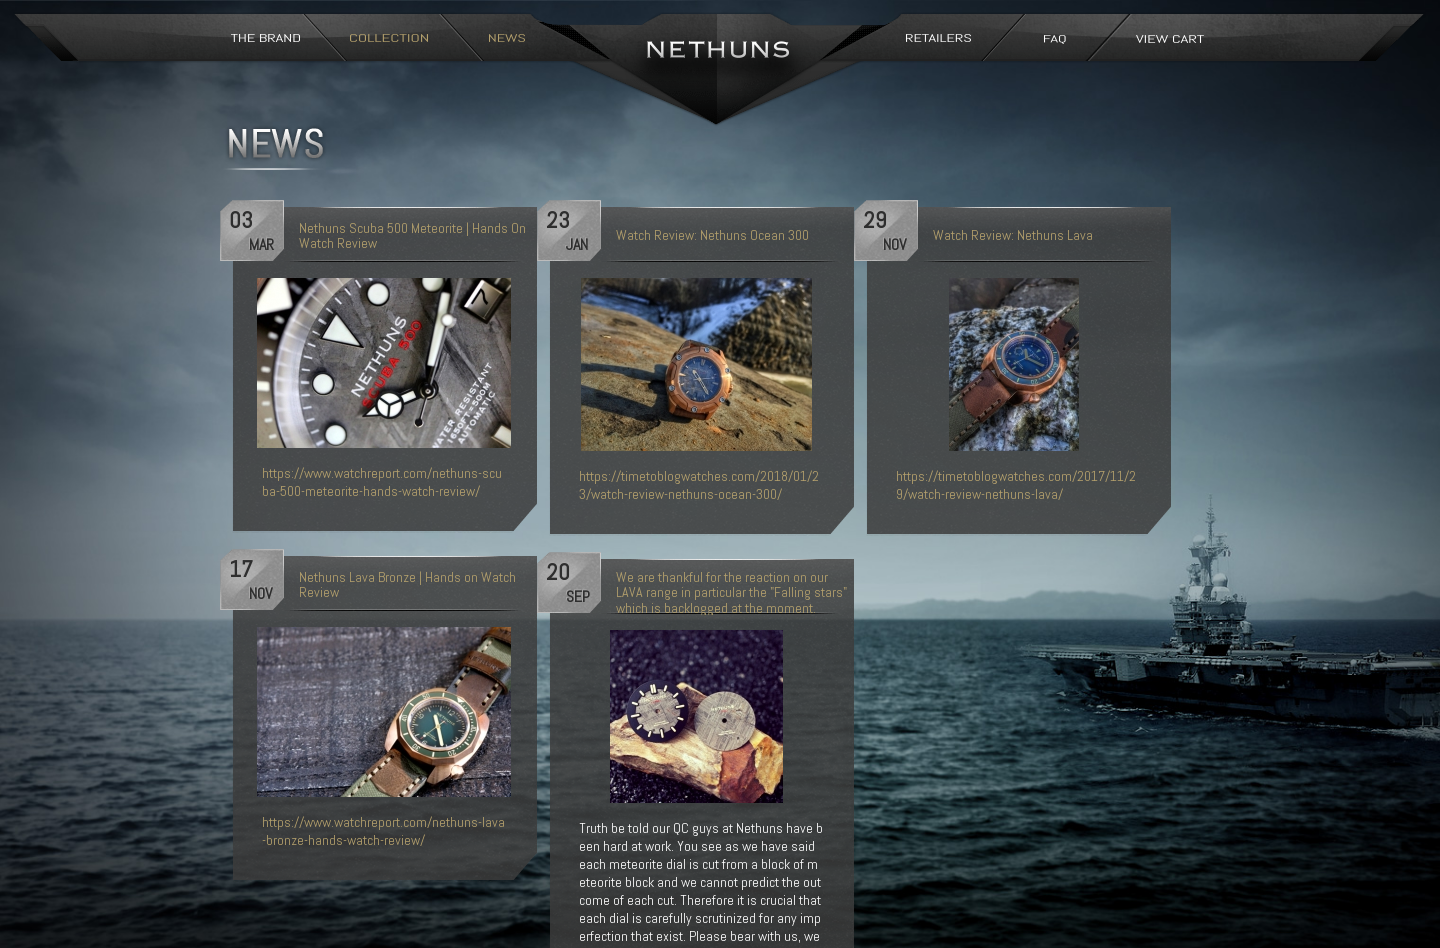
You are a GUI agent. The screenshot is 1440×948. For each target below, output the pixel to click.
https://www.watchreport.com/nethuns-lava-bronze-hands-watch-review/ (383, 831)
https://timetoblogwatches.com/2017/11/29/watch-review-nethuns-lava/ (1016, 485)
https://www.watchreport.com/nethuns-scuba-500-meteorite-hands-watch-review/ (382, 482)
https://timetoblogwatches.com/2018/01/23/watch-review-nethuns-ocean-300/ (699, 485)
